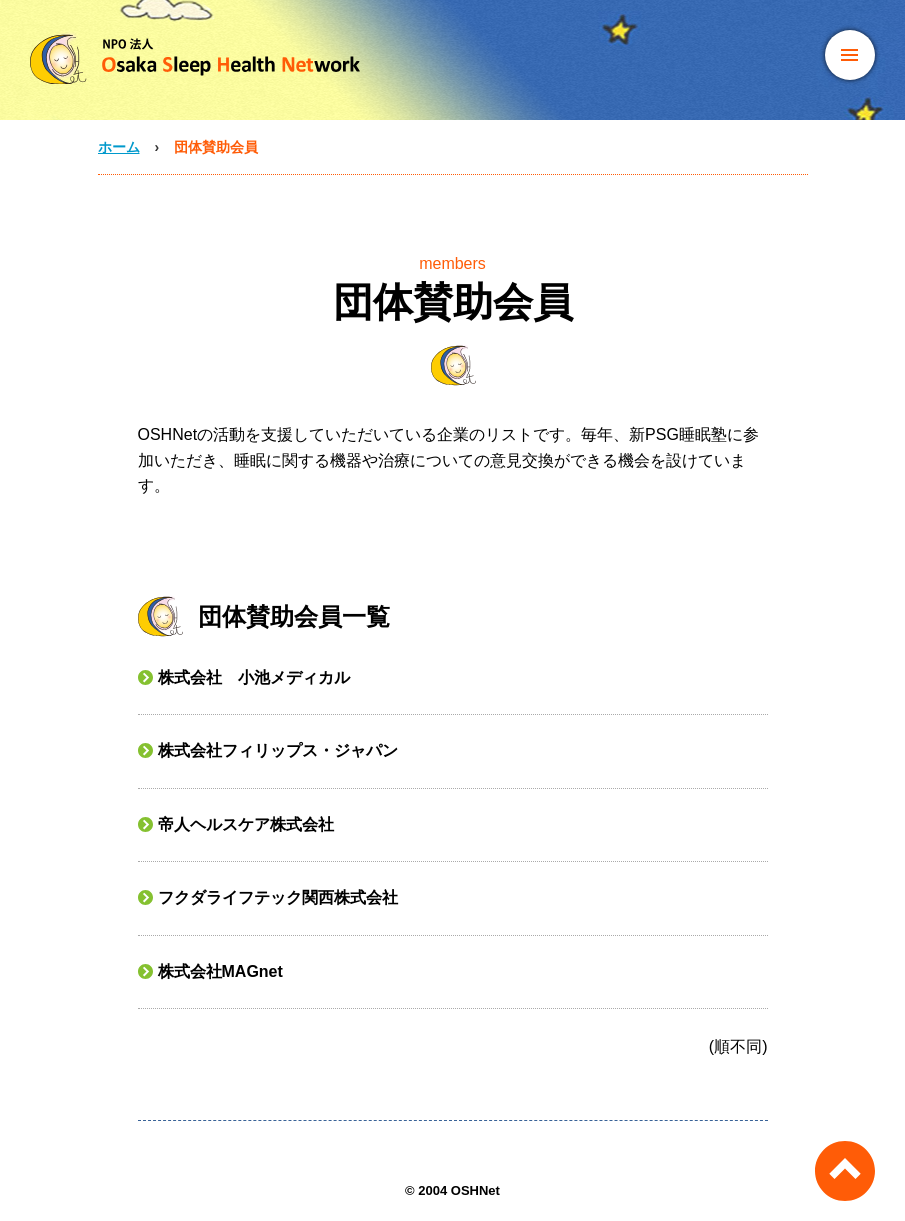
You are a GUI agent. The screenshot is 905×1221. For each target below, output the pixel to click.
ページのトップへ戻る (845, 1171)
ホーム (119, 147)
